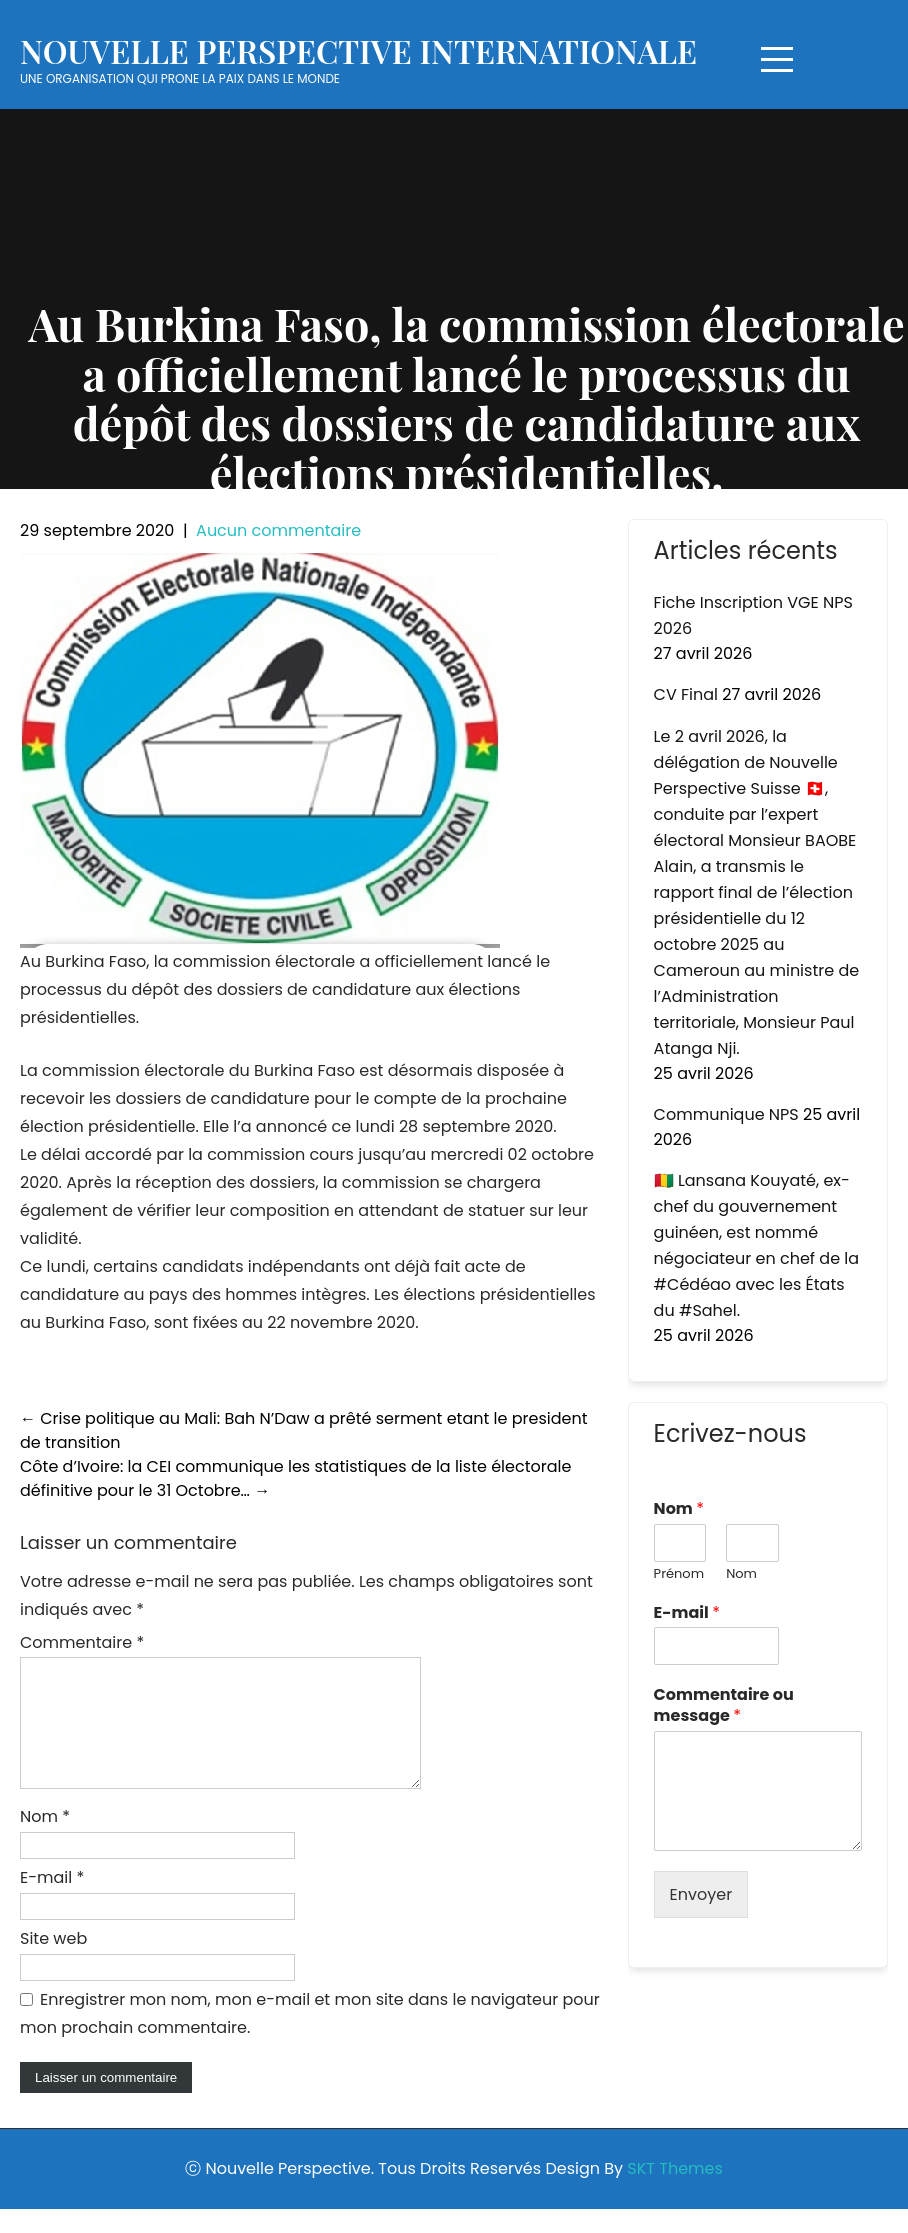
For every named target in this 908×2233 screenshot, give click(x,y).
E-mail (52, 1901)
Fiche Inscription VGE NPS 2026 (753, 615)
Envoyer (701, 1894)
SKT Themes (674, 2192)
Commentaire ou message (724, 1706)
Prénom (679, 1574)
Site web (53, 1962)
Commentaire (82, 1642)
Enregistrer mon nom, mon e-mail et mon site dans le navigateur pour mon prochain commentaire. (310, 2037)
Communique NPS (726, 1114)
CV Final (686, 694)
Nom (45, 1840)
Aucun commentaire (278, 530)
